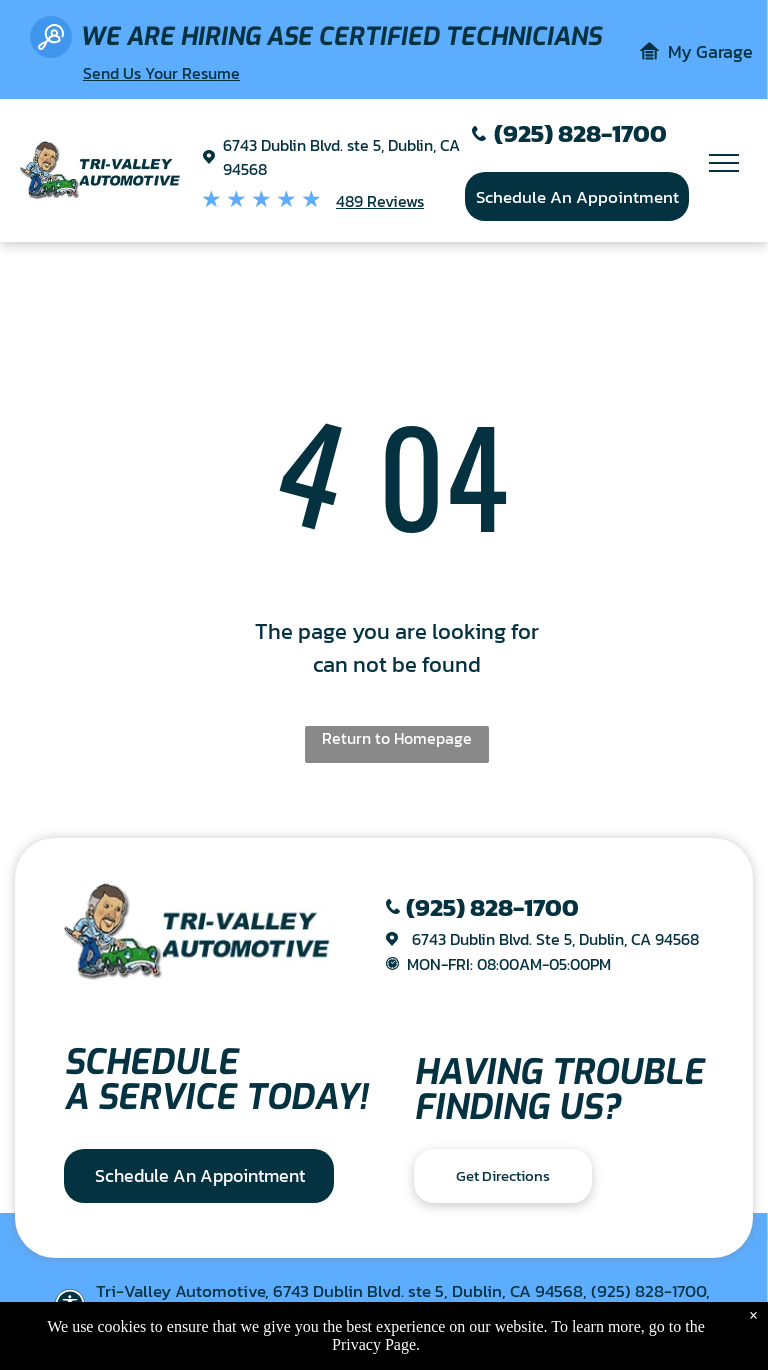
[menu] (724, 163)
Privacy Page (374, 1344)
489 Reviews (380, 201)
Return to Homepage (397, 738)
